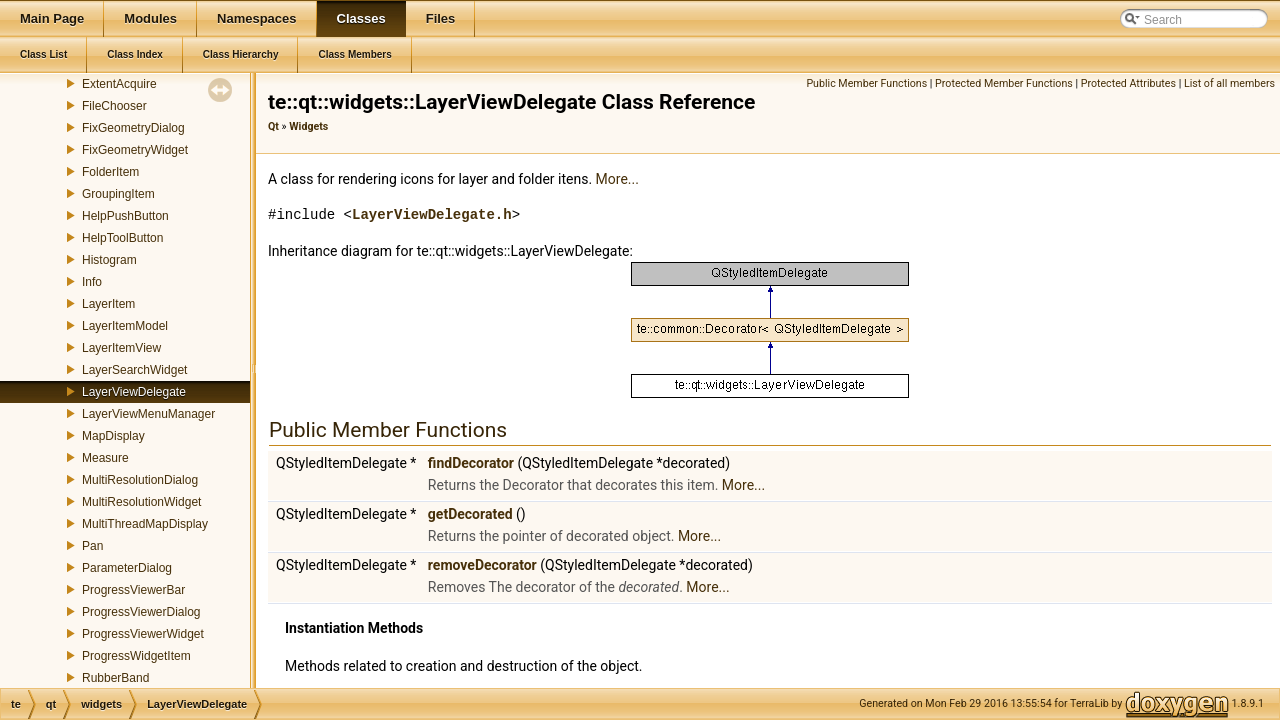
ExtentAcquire (119, 84)
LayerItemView (121, 348)
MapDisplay (113, 436)
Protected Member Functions (1004, 83)
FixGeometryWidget (135, 150)
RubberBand (115, 678)
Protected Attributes (1128, 83)
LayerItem (108, 304)
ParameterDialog (127, 568)
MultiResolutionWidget (141, 502)
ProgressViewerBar (133, 590)
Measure (105, 458)
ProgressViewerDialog (141, 612)
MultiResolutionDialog (140, 480)
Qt (273, 126)
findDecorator (471, 463)
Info (92, 282)
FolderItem (110, 172)
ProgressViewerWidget (143, 634)
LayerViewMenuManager (148, 414)
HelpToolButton (122, 238)
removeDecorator (482, 565)
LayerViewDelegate (134, 392)
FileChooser (114, 106)
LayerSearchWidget (134, 370)
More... (617, 179)
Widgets (308, 126)
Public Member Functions (866, 83)
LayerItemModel (125, 326)
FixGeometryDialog (133, 128)
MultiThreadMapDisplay (145, 524)
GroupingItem (118, 194)
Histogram (109, 260)
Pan (92, 546)
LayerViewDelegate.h (432, 214)
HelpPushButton (125, 216)
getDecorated (470, 514)
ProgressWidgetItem (136, 656)
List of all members (1229, 83)
